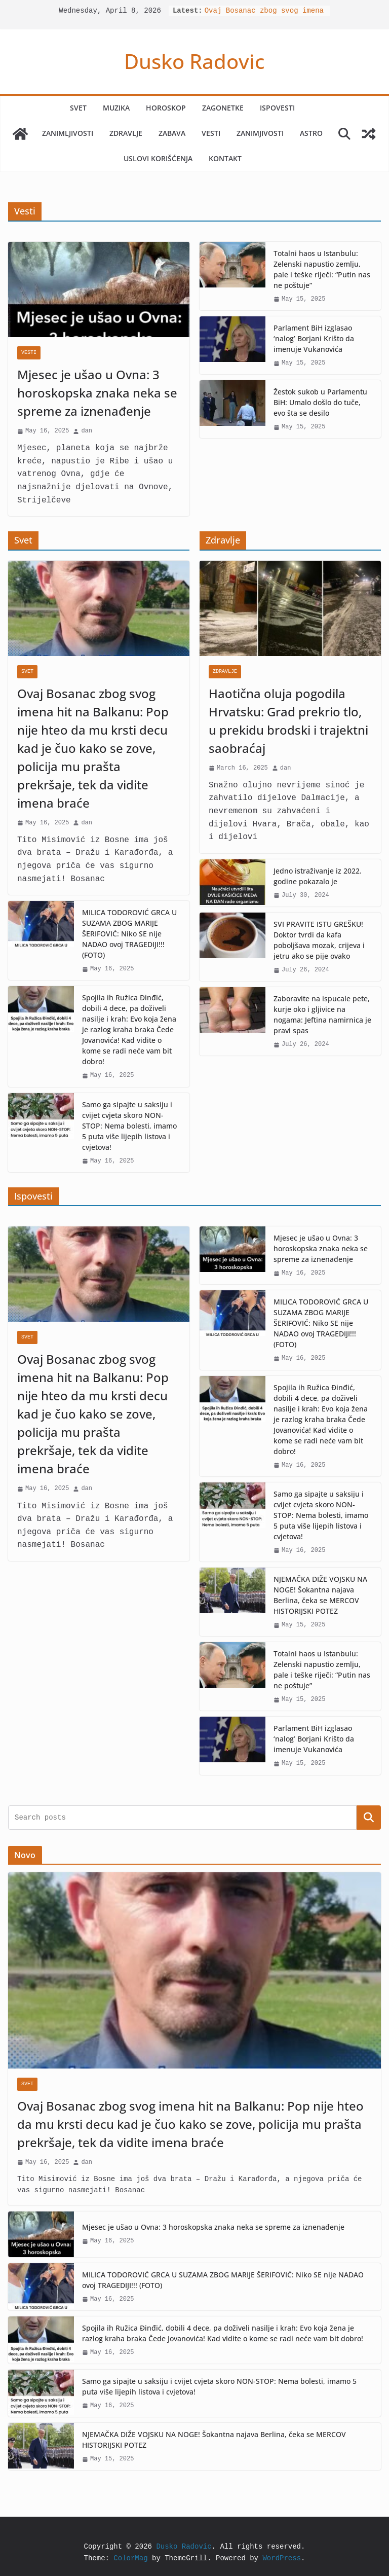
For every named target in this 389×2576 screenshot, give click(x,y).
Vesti (211, 133)
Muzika (116, 108)
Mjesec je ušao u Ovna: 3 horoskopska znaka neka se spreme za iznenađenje (97, 392)
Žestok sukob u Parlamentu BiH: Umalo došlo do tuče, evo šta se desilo (320, 402)
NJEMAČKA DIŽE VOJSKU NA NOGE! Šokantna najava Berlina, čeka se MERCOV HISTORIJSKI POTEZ (320, 1595)
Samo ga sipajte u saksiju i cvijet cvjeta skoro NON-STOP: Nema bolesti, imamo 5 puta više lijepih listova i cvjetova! (129, 1126)
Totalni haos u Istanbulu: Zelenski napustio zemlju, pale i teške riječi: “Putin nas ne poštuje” (322, 269)
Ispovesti (277, 108)
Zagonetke (223, 108)
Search (369, 1817)
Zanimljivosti (67, 133)
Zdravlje (125, 133)
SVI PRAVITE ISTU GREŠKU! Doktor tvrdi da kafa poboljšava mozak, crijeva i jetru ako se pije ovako (319, 940)
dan (86, 430)
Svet (78, 108)
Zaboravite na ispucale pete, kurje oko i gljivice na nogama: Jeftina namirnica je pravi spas (322, 1014)
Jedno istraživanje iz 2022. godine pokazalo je (318, 876)
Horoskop (166, 108)
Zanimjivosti (260, 133)
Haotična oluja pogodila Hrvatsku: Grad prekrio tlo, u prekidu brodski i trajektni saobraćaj (288, 720)
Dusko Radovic (194, 61)
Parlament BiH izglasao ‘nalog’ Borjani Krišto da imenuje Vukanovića (314, 338)
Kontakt (225, 158)
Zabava (172, 133)
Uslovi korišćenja (158, 158)
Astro (311, 133)
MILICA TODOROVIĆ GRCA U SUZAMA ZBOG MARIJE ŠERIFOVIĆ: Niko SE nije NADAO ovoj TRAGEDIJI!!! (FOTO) (129, 934)
